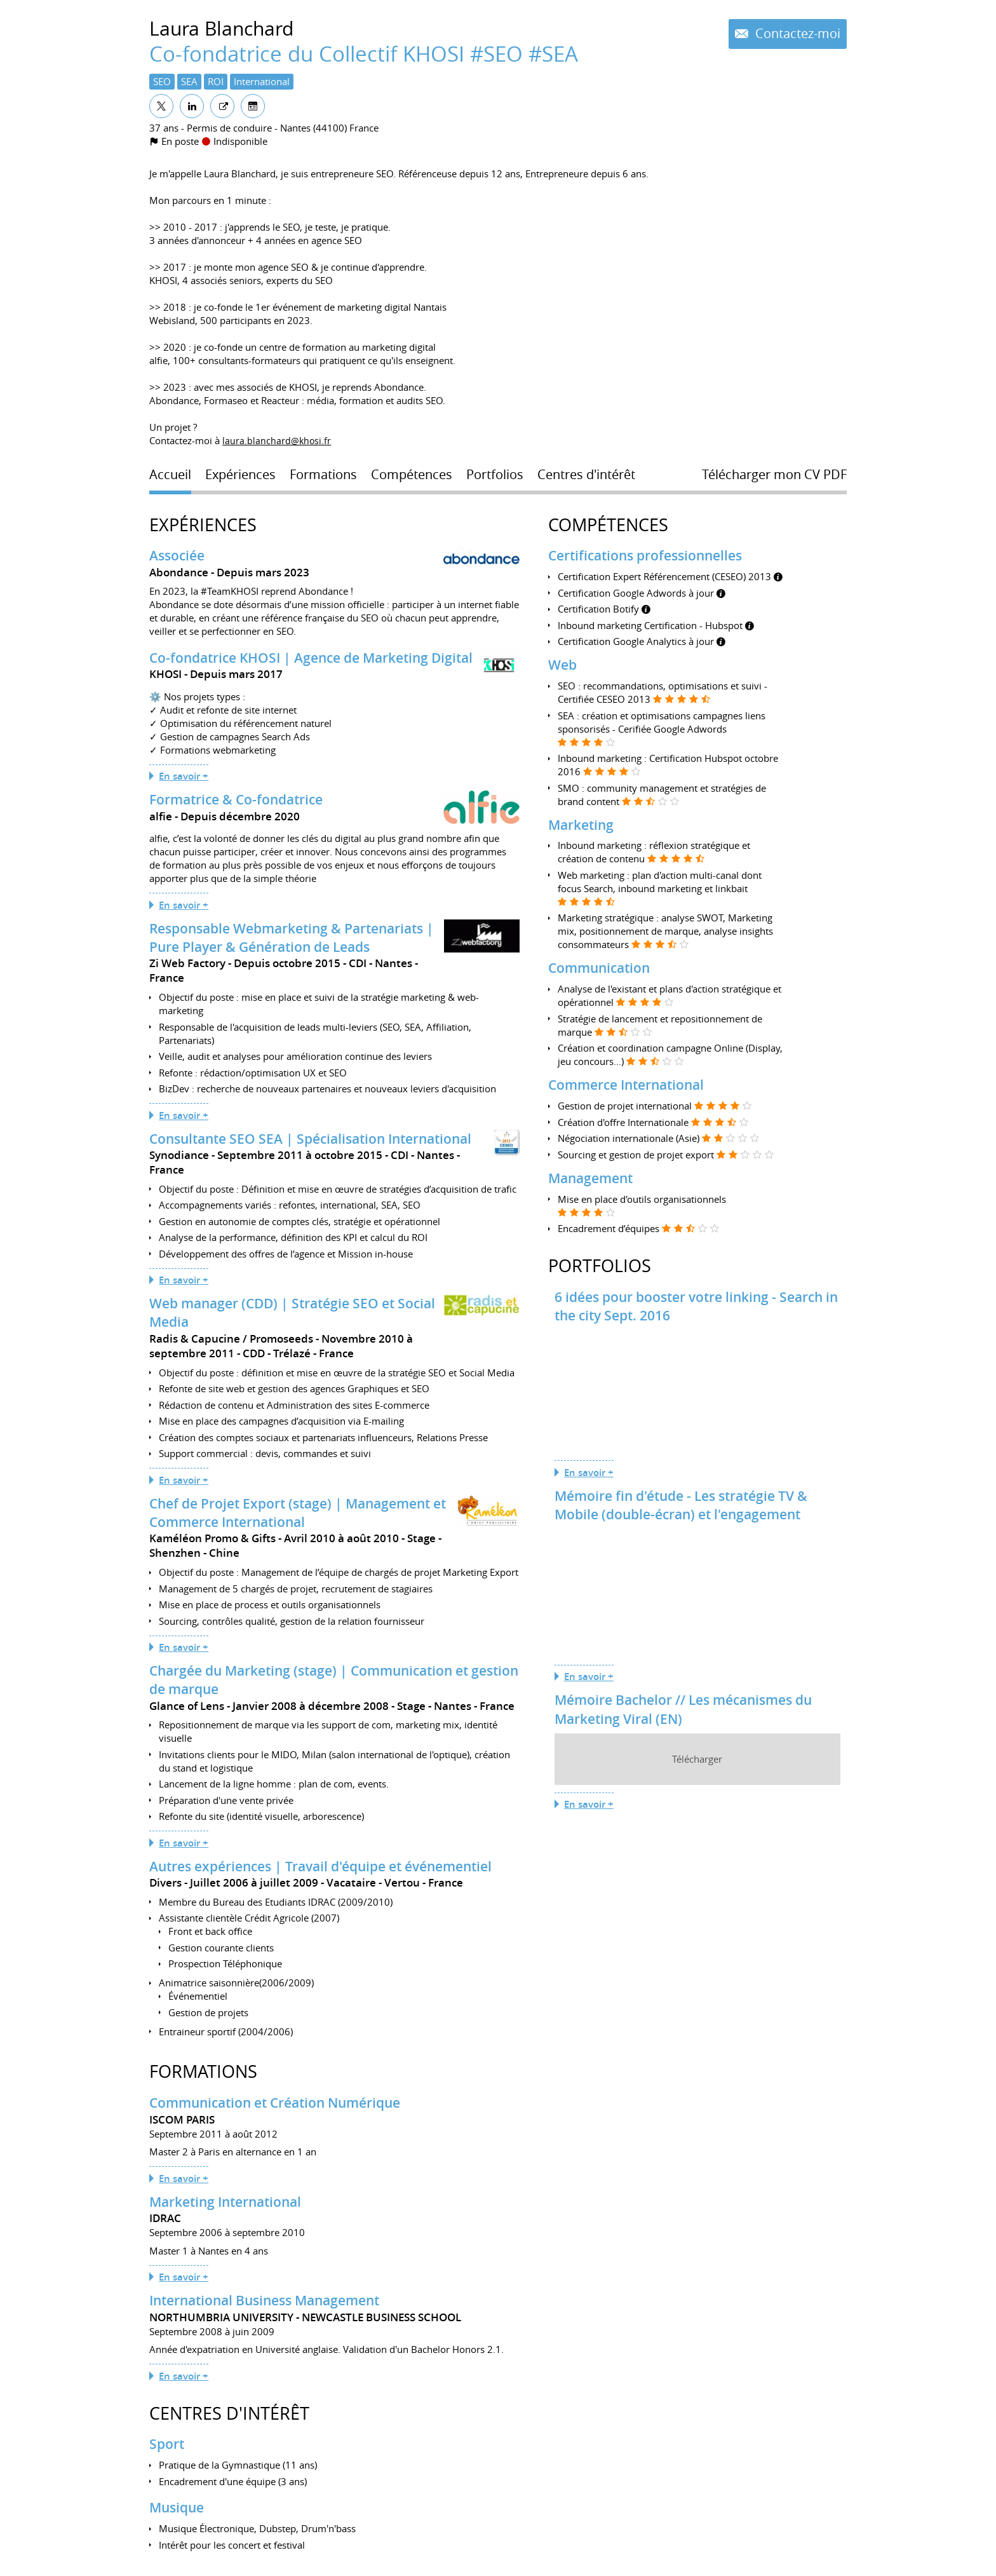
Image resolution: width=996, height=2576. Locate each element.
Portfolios (599, 1265)
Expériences (203, 524)
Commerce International (626, 1085)
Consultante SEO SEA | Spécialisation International (310, 1139)
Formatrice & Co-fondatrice (236, 799)
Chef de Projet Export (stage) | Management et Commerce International (297, 1513)
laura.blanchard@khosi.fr (277, 440)
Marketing (581, 825)
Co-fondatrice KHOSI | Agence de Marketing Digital (311, 658)
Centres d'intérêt (229, 2413)
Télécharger (697, 1758)
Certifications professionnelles (645, 555)
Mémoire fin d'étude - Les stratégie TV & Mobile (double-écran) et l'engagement (681, 1505)
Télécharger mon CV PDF (774, 474)
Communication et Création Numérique (274, 2103)
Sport (166, 2444)
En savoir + (183, 776)
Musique (176, 2507)
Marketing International (225, 2202)
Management (590, 1178)
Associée (177, 555)
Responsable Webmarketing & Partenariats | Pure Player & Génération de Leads (291, 937)
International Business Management (264, 2300)
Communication (599, 968)
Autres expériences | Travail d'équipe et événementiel (320, 1866)
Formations (203, 2071)
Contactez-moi (796, 33)
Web (562, 665)
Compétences (608, 524)
